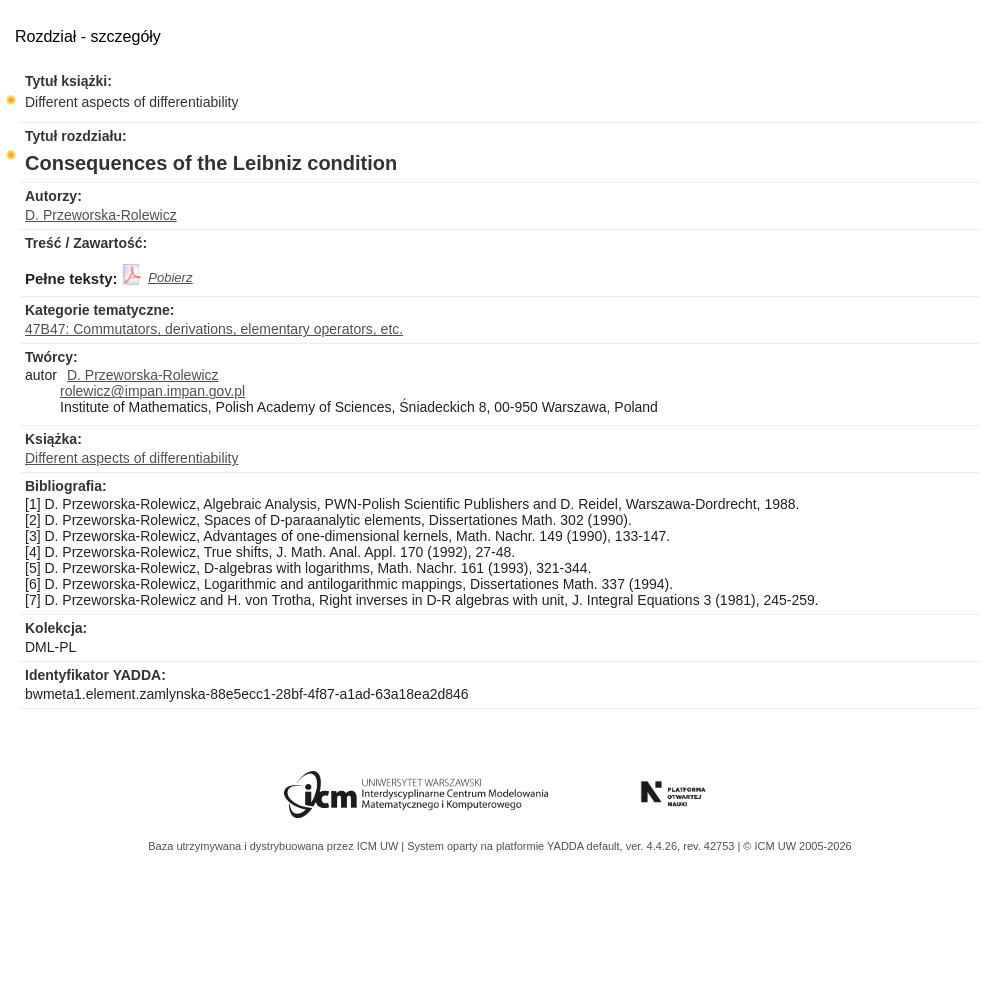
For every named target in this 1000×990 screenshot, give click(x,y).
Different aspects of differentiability (132, 102)
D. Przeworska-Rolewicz (101, 215)
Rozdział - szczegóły (88, 36)
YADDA (567, 846)
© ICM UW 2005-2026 (797, 846)
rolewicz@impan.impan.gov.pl (152, 391)
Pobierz (170, 277)
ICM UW (379, 846)
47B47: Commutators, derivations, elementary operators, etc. (214, 329)
